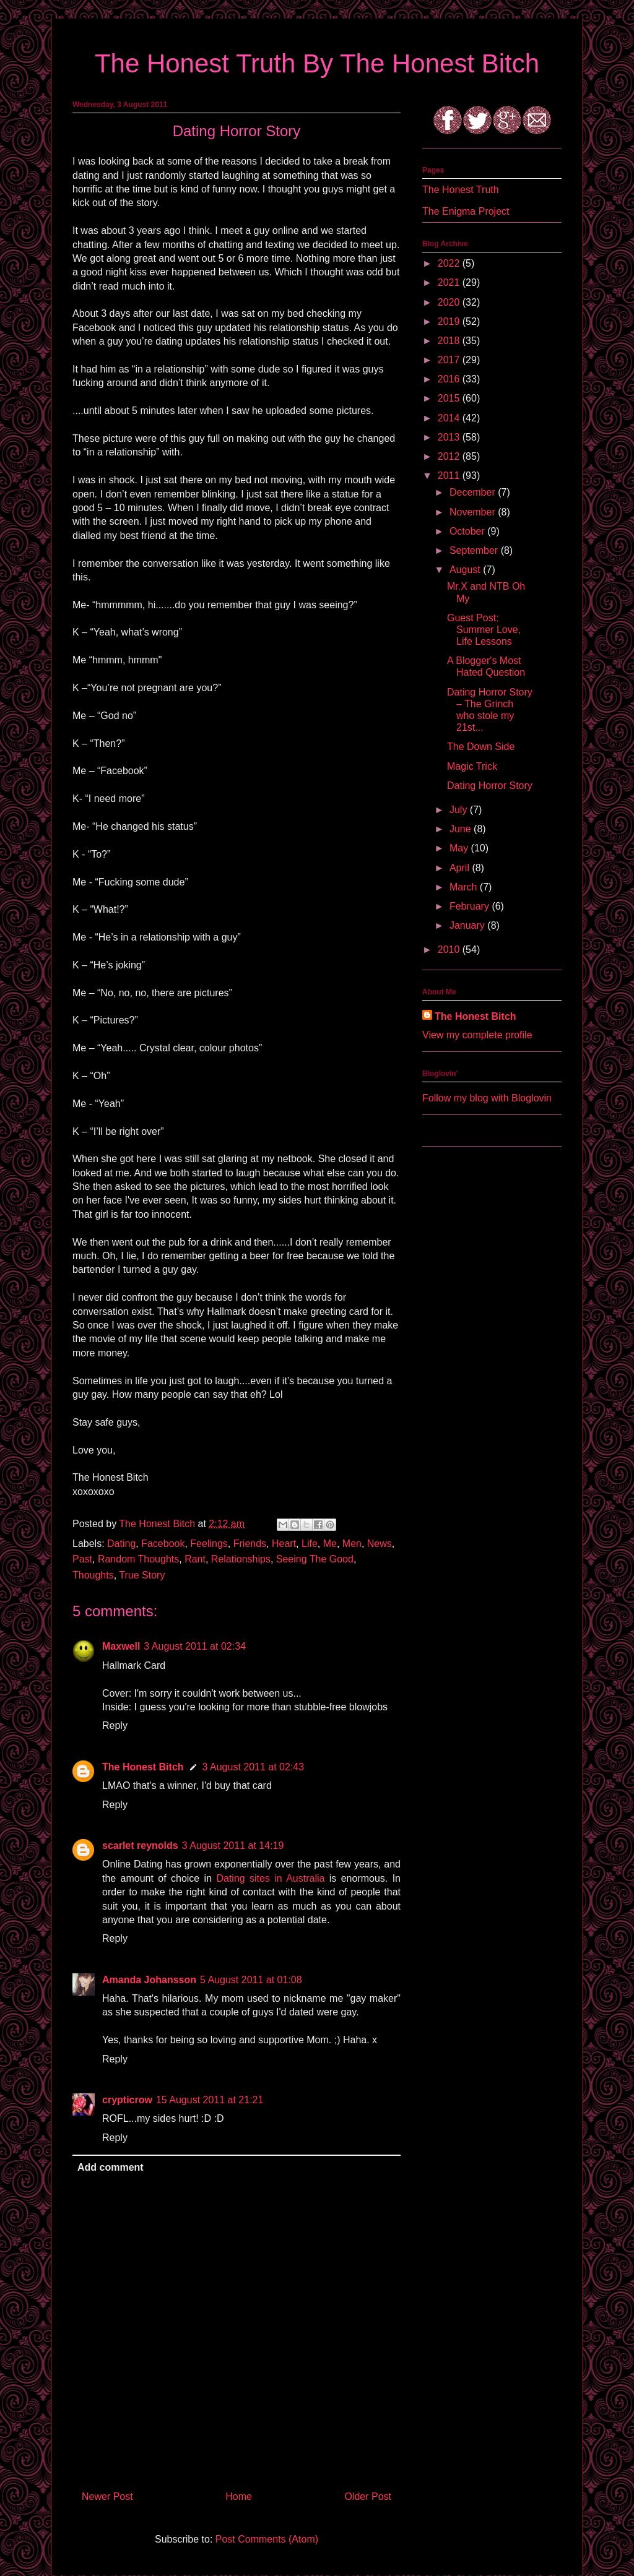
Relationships (241, 1559)
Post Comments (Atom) (266, 2539)
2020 (450, 302)
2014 (450, 418)
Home (238, 2496)
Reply (115, 1725)
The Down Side (481, 746)
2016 (450, 379)
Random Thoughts (138, 1559)
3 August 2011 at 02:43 (253, 1767)
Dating (121, 1543)
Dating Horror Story (489, 785)
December (473, 492)
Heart (284, 1543)
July (459, 809)
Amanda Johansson (149, 1980)
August (466, 569)
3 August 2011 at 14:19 (233, 1845)
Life (310, 1543)
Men (352, 1543)
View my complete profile (477, 1035)
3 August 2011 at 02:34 (195, 1646)
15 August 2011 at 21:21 (209, 2100)
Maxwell (121, 1646)
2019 (450, 321)
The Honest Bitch (158, 1523)
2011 (450, 475)
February (470, 906)
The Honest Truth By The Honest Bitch (317, 63)
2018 (450, 340)
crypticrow (127, 2100)
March (464, 887)
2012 (450, 456)
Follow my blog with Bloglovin (487, 1098)
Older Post (367, 2496)
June (461, 829)
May (460, 848)
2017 (450, 360)
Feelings (208, 1543)
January (468, 925)
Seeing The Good (315, 1559)
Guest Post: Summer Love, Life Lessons (484, 630)
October (468, 531)
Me (330, 1543)
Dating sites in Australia (270, 1878)
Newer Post (107, 2496)
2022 (450, 263)
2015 (450, 398)
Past (82, 1559)
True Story (142, 1575)
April (460, 868)
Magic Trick (472, 766)
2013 (450, 437)
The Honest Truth (460, 189)
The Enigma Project (466, 211)
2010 (450, 949)
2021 (450, 282)
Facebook (163, 1543)
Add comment (110, 2167)
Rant (195, 1559)
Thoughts (93, 1575)
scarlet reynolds (140, 1845)
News (379, 1543)
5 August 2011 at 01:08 (251, 1980)
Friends (249, 1543)
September (475, 550)
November (473, 512)
